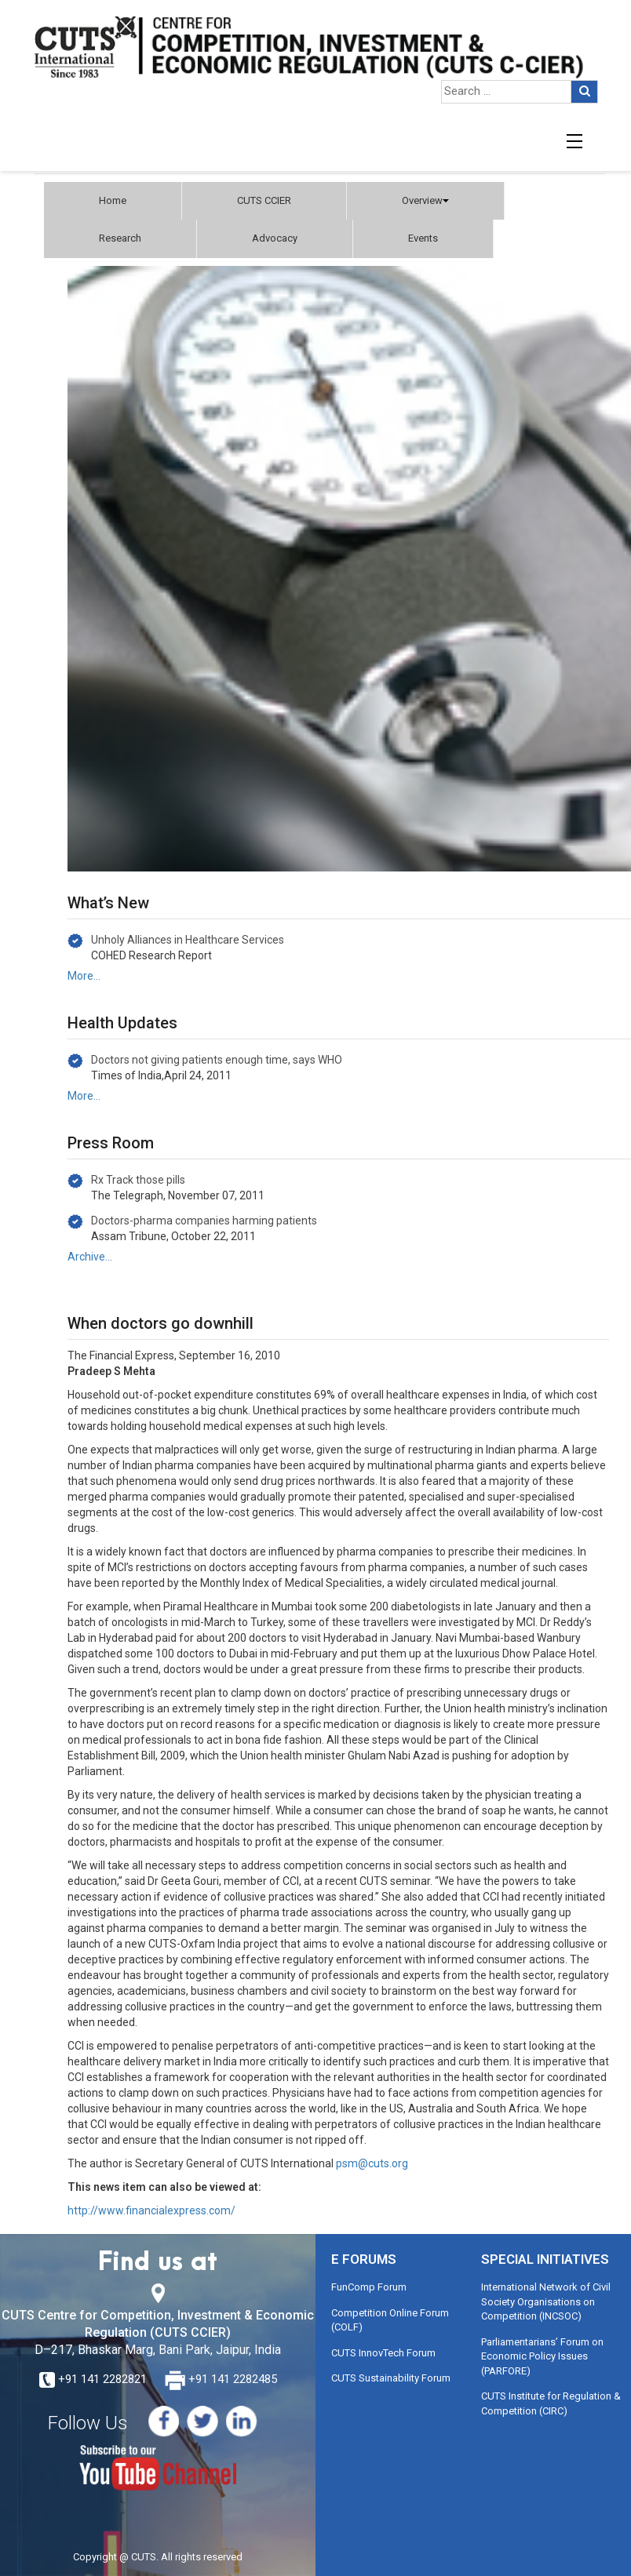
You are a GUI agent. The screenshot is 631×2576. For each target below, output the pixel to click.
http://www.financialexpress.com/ (151, 2210)
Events (423, 238)
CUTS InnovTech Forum (383, 2353)
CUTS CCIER (264, 200)
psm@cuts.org (372, 2163)
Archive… (89, 1256)
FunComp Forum (369, 2287)
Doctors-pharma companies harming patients (204, 1220)
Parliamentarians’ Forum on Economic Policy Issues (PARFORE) (542, 2356)
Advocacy (274, 238)
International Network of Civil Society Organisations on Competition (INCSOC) (546, 2301)
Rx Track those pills (138, 1179)
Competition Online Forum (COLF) (390, 2320)
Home (112, 200)
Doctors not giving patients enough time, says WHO (216, 1059)
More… (83, 976)
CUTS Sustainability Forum (390, 2378)
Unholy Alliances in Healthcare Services (187, 939)
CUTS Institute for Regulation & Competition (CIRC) (551, 2403)
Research (120, 238)
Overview (425, 200)
